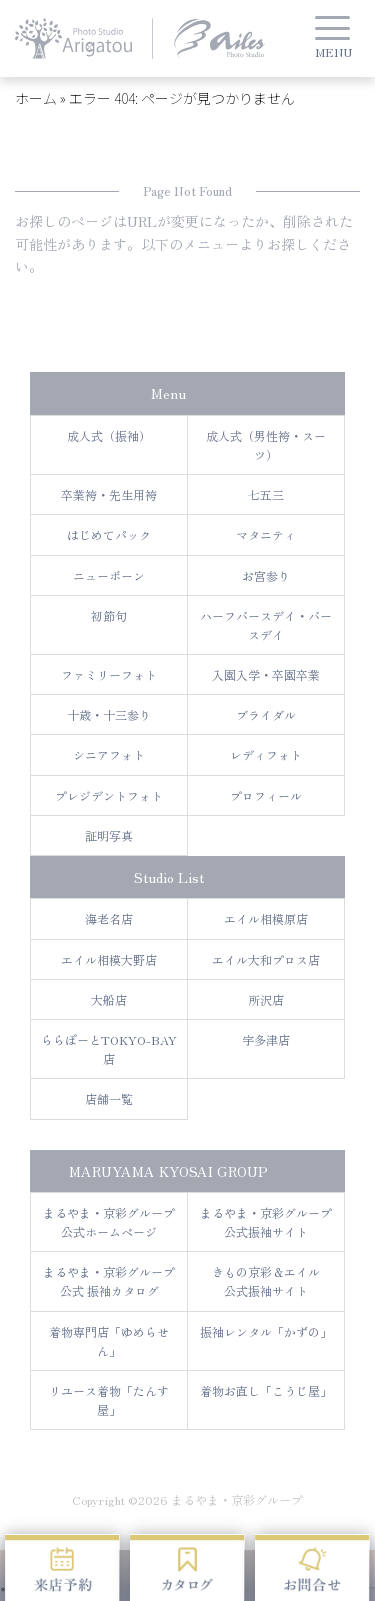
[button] (332, 41)
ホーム (36, 98)
